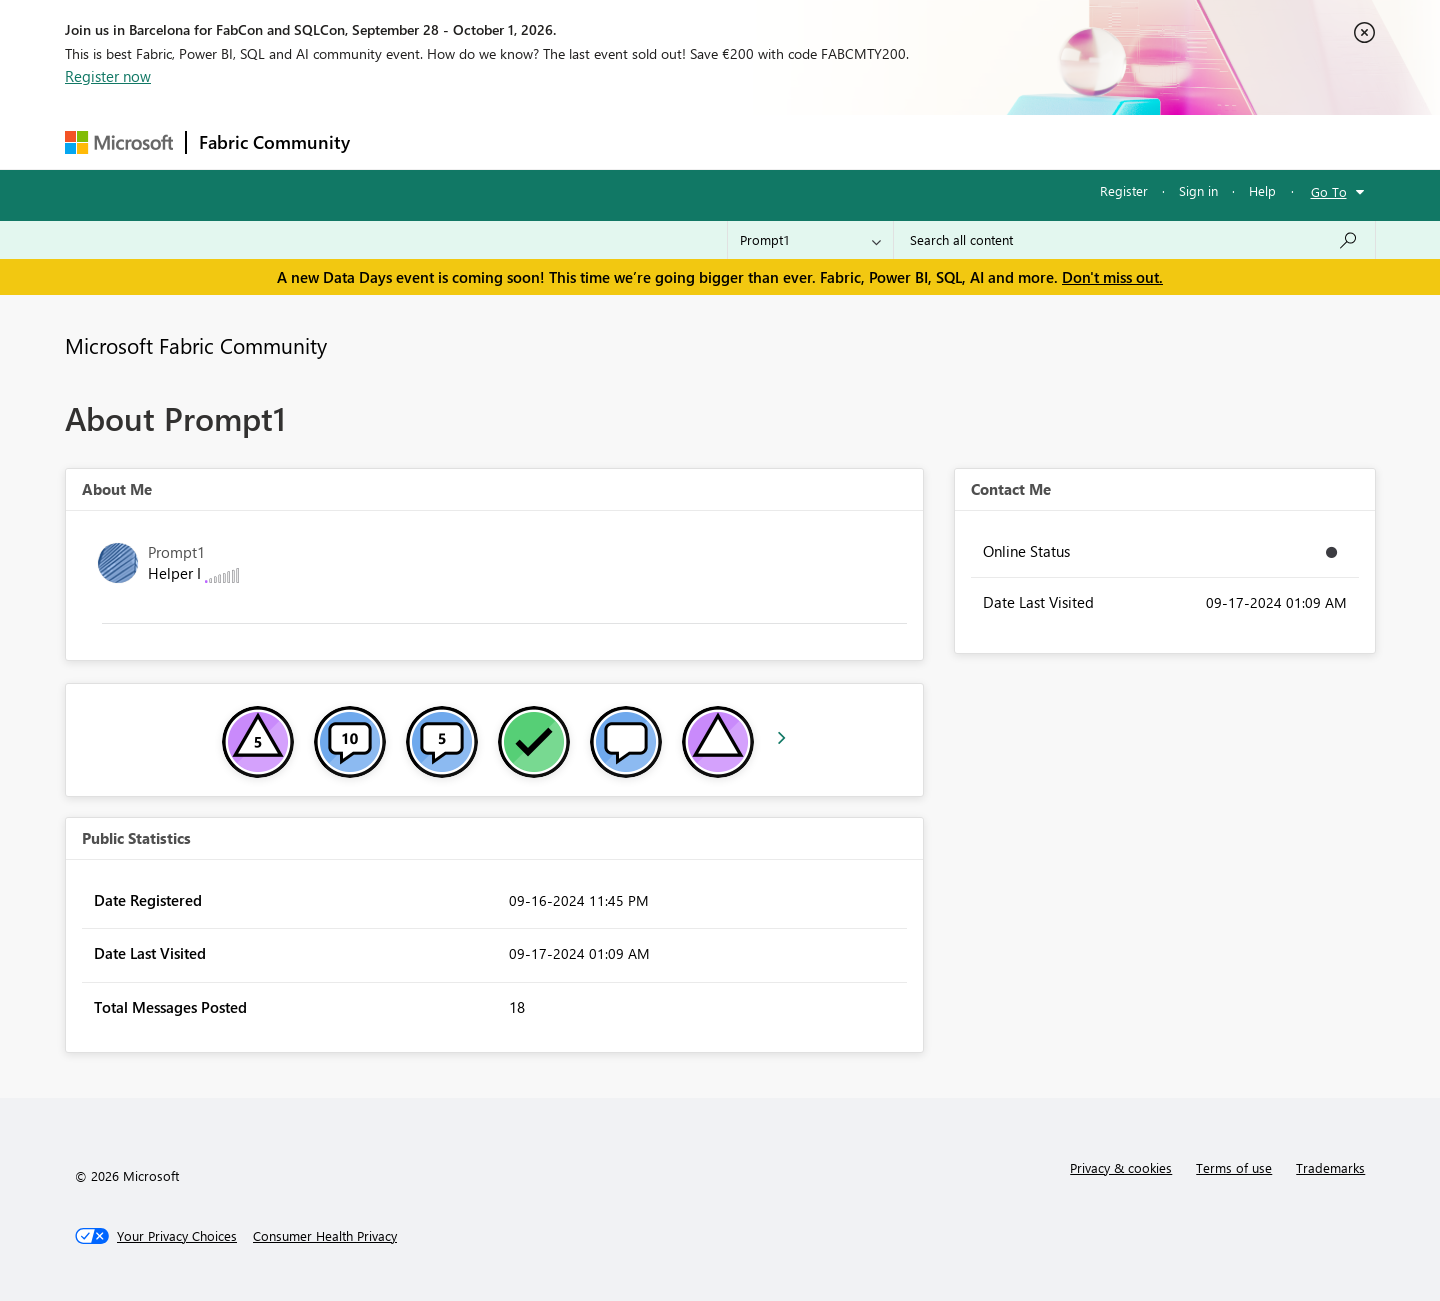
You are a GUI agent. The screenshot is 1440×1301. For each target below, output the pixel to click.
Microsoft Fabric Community (196, 345)
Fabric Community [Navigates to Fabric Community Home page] (274, 142)
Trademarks (1330, 1167)
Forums (395, 141)
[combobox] (1134, 240)
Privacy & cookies (1121, 1167)
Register (1124, 190)
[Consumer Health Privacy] (325, 1236)
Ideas (565, 141)
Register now (108, 76)
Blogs (744, 141)
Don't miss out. (1112, 277)
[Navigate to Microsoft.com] (119, 142)
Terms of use (1234, 1167)
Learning (821, 141)
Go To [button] (1329, 191)
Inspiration (483, 141)
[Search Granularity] (810, 240)
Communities (654, 141)
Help (1262, 190)
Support (905, 141)
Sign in (1198, 190)
